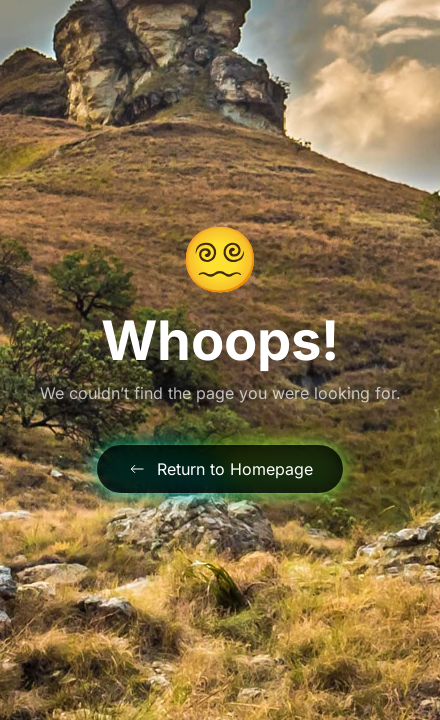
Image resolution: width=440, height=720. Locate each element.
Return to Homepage (220, 469)
